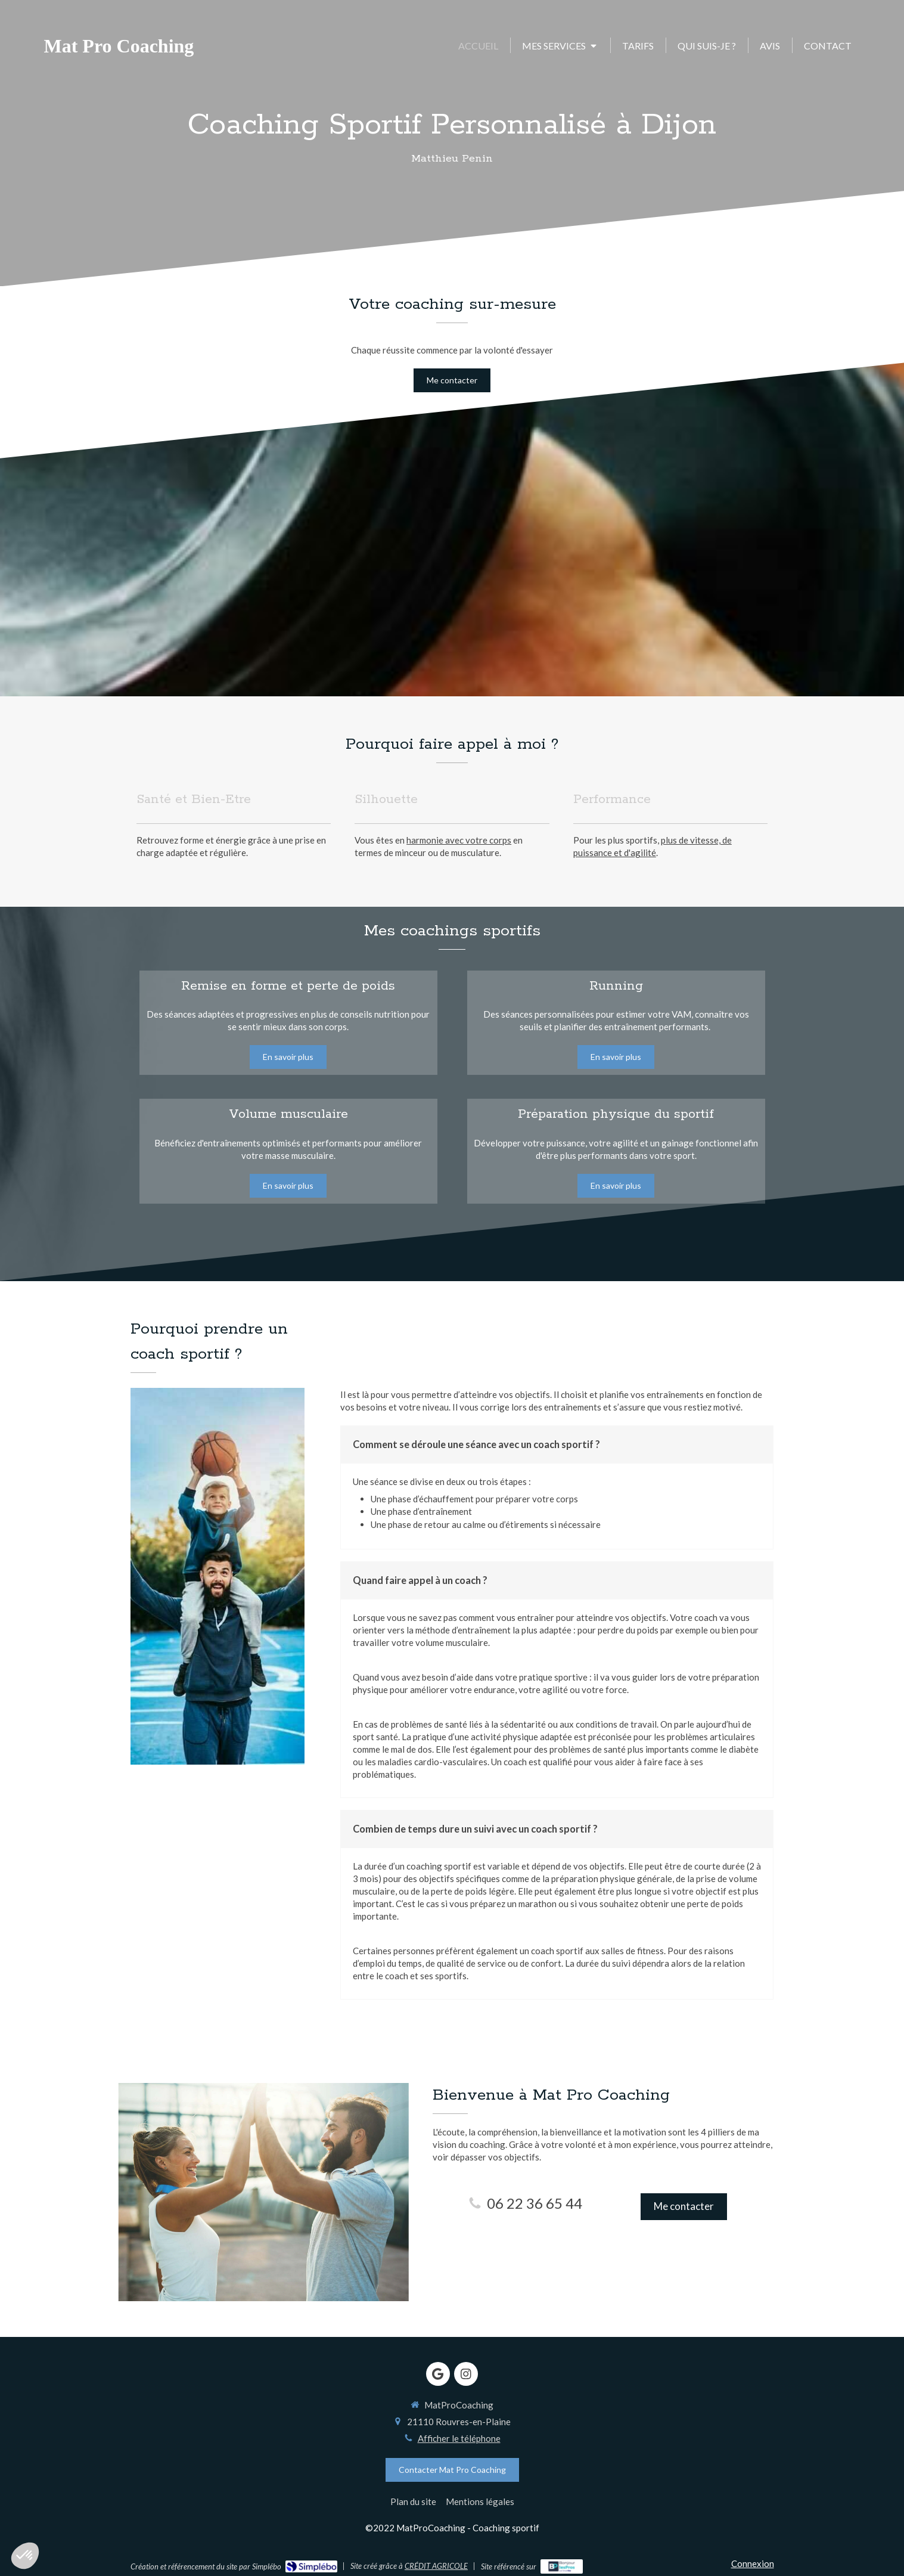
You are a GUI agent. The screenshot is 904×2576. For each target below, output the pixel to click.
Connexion (752, 2563)
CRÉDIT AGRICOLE (436, 2566)
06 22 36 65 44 (534, 2203)
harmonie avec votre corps (458, 840)
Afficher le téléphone (459, 2438)
